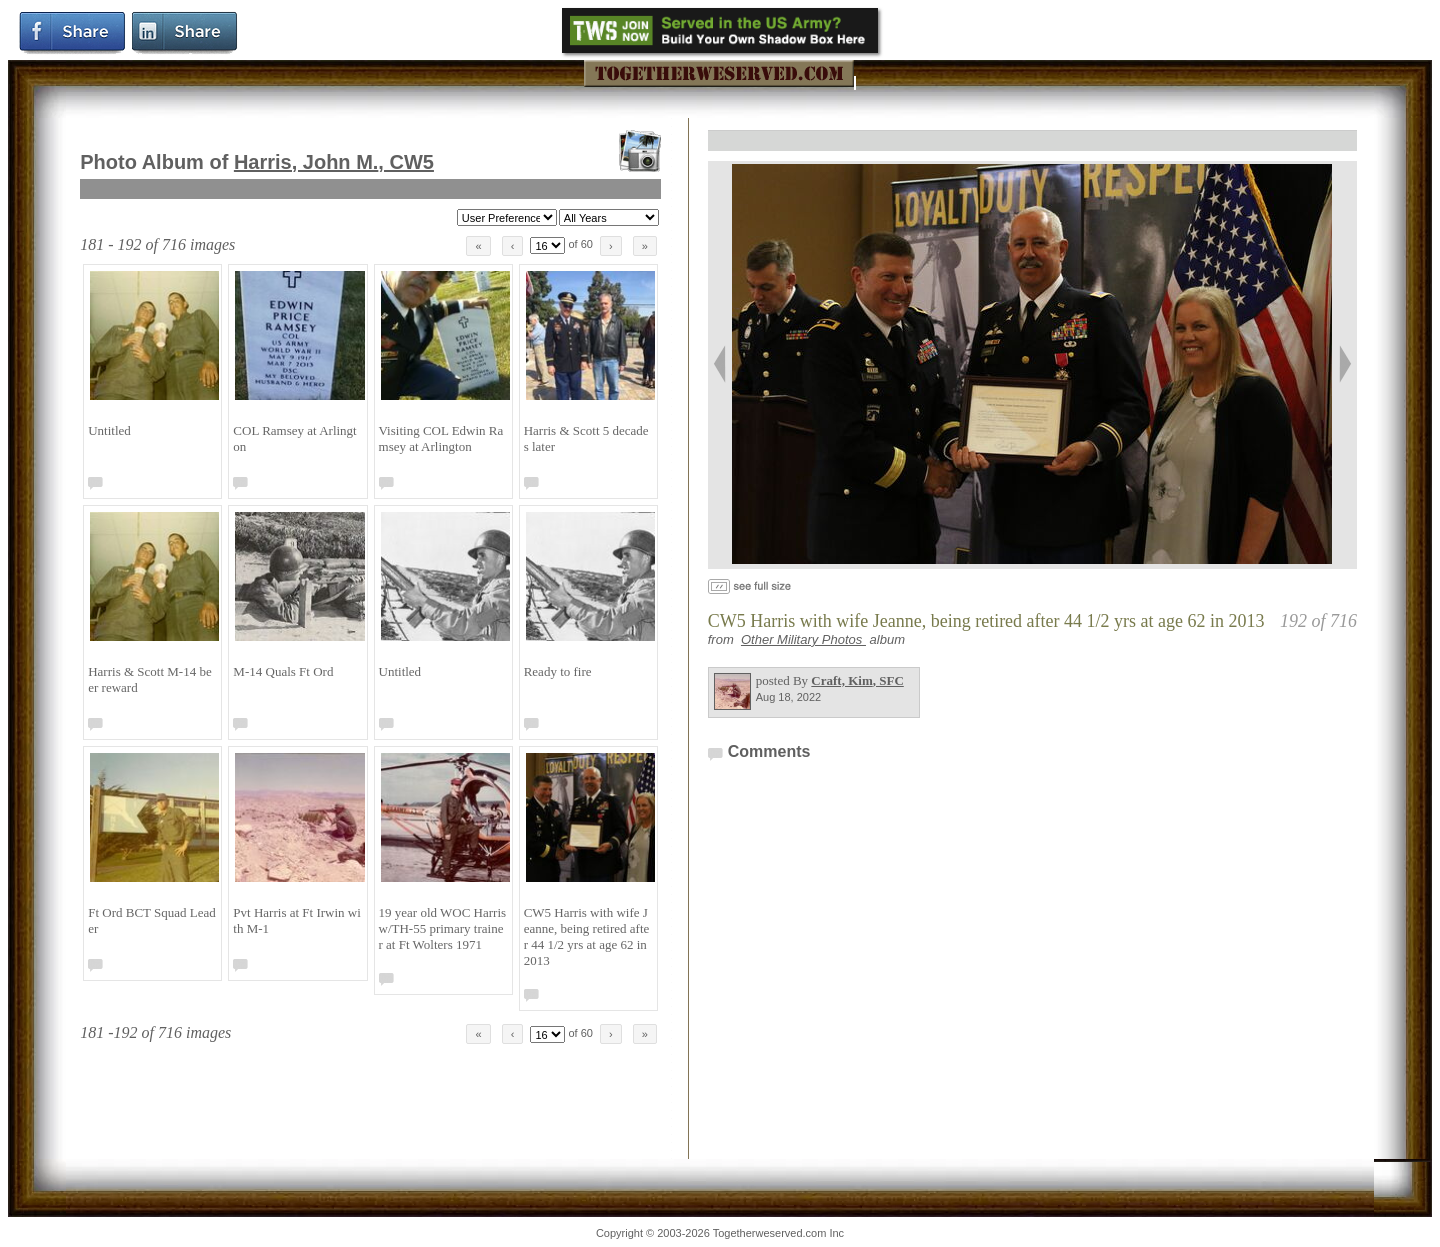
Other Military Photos (803, 639)
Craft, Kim (857, 680)
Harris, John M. (334, 162)
